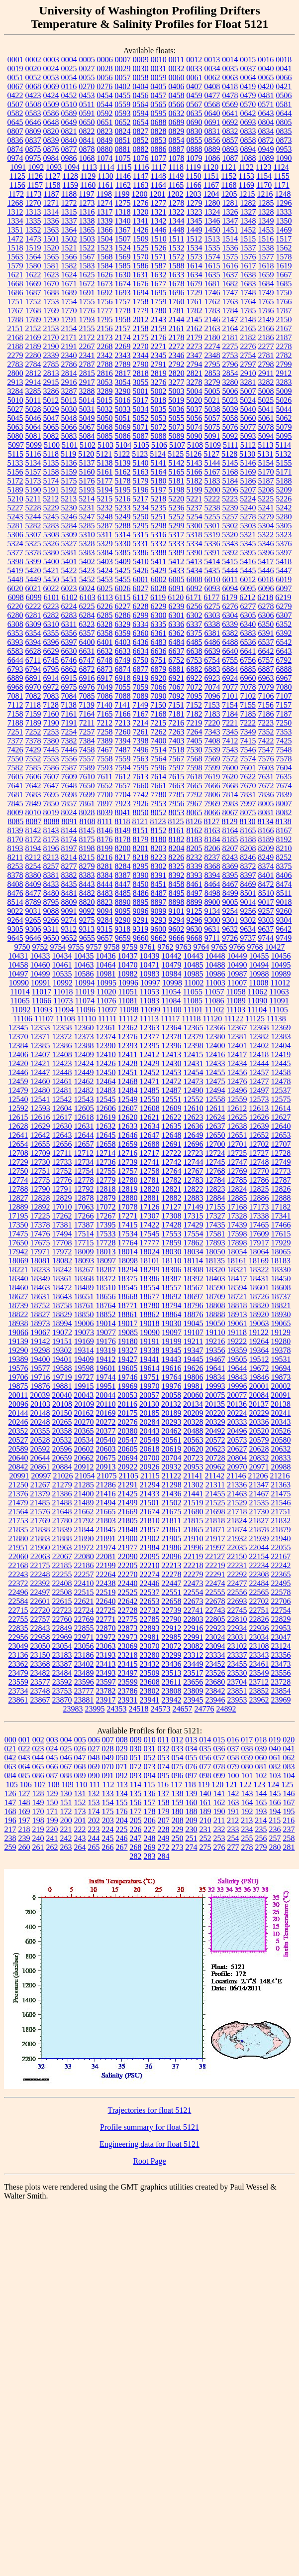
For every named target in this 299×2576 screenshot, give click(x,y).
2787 (87, 364)
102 (261, 1775)
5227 (15, 507)
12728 (281, 1153)
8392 (177, 875)
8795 (51, 902)
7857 (69, 803)
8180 (159, 839)
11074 (85, 1000)
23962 (259, 1700)
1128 (70, 176)
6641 (248, 651)
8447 (123, 884)
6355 (51, 633)
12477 (259, 1081)
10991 (41, 983)
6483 (159, 642)
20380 (128, 1431)
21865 (193, 1529)
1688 (51, 292)
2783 (15, 364)
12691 (172, 1144)
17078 (128, 1207)
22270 (128, 1574)
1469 (284, 230)
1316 (87, 212)
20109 (84, 1404)
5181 (177, 481)
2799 (284, 364)
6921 (177, 678)
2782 (284, 355)
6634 (141, 651)
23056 (84, 1646)
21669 (128, 1511)
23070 (150, 1646)
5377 (15, 552)
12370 (18, 1036)
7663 (177, 785)
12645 (106, 1135)
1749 (266, 292)
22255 (62, 1574)
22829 (281, 1619)
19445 (193, 1359)
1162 (123, 185)
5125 (176, 454)
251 (192, 1838)
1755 (87, 301)
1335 (33, 221)
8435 (69, 884)
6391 (266, 633)
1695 (159, 292)
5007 (248, 391)
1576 (248, 256)
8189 (266, 839)
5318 (194, 534)
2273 (194, 346)
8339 (194, 866)
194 (275, 1811)
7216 (176, 723)
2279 (15, 355)
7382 (69, 740)
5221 (194, 498)
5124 (158, 454)
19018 (150, 1323)
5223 (230, 498)
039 (261, 1748)
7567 (177, 758)
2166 (266, 328)
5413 (194, 561)
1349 (266, 221)
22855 (84, 1628)
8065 (194, 812)
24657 (183, 1709)
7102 (248, 696)
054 (178, 1757)
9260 (284, 911)
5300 (194, 525)
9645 (15, 938)
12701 (237, 1144)
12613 (259, 1108)
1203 (193, 194)
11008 (258, 983)
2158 (141, 328)
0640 (212, 113)
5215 (104, 498)
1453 (266, 230)
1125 (17, 176)
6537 (266, 642)
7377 (15, 740)
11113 (149, 1018)
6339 (230, 624)
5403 (105, 561)
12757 (128, 1171)
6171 (193, 597)
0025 (69, 68)
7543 (230, 749)
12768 (215, 1171)
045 (52, 1757)
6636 (159, 651)
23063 (106, 1646)
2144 (177, 319)
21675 (172, 1511)
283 (150, 1856)
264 (80, 1847)
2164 (230, 328)
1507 (123, 239)
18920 (259, 1314)
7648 (69, 785)
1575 (230, 256)
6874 (123, 669)
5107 (177, 445)
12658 (106, 1144)
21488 (62, 1502)
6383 (248, 633)
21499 (128, 1502)
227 (150, 1829)
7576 (266, 758)
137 (164, 1793)
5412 (176, 561)
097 (192, 1775)
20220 (215, 1413)
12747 (237, 1162)
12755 (106, 1171)
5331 (141, 543)
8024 (69, 812)
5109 (213, 445)
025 (66, 1748)
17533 (106, 1233)
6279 (284, 606)
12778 (84, 1180)
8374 (266, 866)
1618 (266, 265)
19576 (18, 1368)
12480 (40, 1090)
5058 (230, 418)
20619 (172, 1449)
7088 (123, 696)
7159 (33, 714)
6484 (177, 642)
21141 (192, 1476)
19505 (237, 1359)
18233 (40, 1269)
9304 (284, 920)
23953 (237, 1700)
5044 (284, 409)
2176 (159, 337)
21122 (171, 1476)
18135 (215, 1260)
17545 (150, 1233)
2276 (248, 346)
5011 (33, 400)
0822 (87, 131)
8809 (69, 902)
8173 (51, 839)
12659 (128, 1144)
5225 (266, 498)
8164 (230, 830)
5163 (141, 472)
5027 (15, 409)
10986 (215, 974)
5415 (230, 561)
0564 (140, 104)
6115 (122, 597)
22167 (281, 1556)
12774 (18, 1180)
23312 (193, 1655)
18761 (84, 1305)
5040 (248, 409)
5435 (212, 570)
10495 (281, 965)
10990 (19, 983)
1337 (69, 221)
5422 (69, 570)
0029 (123, 68)
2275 (230, 346)
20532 (62, 1440)
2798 (266, 364)
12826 (281, 1189)
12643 (62, 1135)
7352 (266, 732)
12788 (18, 1189)
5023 (230, 400)
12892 (40, 1207)
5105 (141, 445)
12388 (84, 1045)
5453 (105, 579)
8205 (194, 848)
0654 (141, 122)
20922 (128, 1467)
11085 (192, 1000)
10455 (259, 956)
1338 (87, 221)
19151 (62, 1341)
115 (149, 1784)
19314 (84, 1350)
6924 (230, 678)
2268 (105, 346)
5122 (122, 454)
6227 (123, 606)
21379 (40, 1493)
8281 (105, 866)
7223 (266, 723)
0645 (15, 122)
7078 (248, 687)
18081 (40, 1260)
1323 (194, 212)
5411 (158, 561)
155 (122, 1802)
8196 (51, 848)
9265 (33, 920)
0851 (123, 140)
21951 (18, 1547)
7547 (266, 749)
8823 (105, 902)
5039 (230, 409)
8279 (87, 866)
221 (66, 1829)
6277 (248, 606)
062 (289, 1757)
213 (247, 1820)
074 (164, 1766)
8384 (105, 875)
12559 (237, 1099)
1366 (105, 230)
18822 (18, 1314)
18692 (172, 1296)
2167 (284, 328)
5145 (230, 463)
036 (219, 1748)
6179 (229, 597)
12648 (172, 1135)
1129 (88, 176)
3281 (248, 382)
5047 (51, 418)
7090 (159, 696)
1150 (193, 176)
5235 (159, 507)
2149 (266, 319)
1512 (194, 239)
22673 (193, 1601)
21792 (84, 1520)
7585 (33, 767)
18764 (106, 1305)
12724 (215, 1153)
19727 (84, 1377)
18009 (84, 1251)
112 (108, 1784)
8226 (176, 857)
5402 (87, 561)
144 (261, 1793)
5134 (33, 463)
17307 (150, 1216)
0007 (123, 59)
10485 (193, 965)
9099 (159, 911)
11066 (41, 1000)
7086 (105, 696)
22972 (106, 1637)
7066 (159, 687)
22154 (259, 1556)
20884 (62, 1467)
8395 (230, 875)
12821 (172, 1189)
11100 (172, 1009)
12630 (62, 1126)
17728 (106, 1242)
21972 (84, 1547)
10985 (193, 974)
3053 (105, 382)
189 (205, 1811)
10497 (18, 974)
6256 (194, 606)
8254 (33, 866)
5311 (104, 534)
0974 (15, 158)
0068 (33, 86)
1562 (284, 248)
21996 (193, 1547)
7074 (212, 687)
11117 (170, 1018)
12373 (84, 1036)
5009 (284, 391)
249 (164, 1838)
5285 (87, 525)
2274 (212, 346)
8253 (15, 866)
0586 (51, 113)
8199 (105, 848)
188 (192, 1811)
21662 (84, 1511)
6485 (194, 642)
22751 (259, 1610)
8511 (284, 893)
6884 (230, 669)
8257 (51, 866)
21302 (193, 1484)
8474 (284, 884)
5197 (159, 490)
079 (233, 1766)
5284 (69, 525)
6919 (141, 678)
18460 (18, 1287)
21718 (237, 1511)
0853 (159, 140)
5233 (123, 507)
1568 (105, 256)
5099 (34, 445)
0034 (212, 68)
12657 (84, 1144)
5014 (87, 400)
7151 (176, 705)
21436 (172, 1493)
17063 (84, 1207)
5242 (284, 507)
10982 (128, 974)
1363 (51, 230)
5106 (159, 445)
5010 (15, 400)
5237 (194, 507)
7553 (51, 758)
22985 (172, 1637)
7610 (87, 776)
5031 (87, 409)
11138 (276, 1018)
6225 (87, 606)
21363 (281, 1484)
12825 (259, 1189)
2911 (266, 373)
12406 (18, 1054)
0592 (105, 113)
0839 (51, 140)
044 (38, 1757)
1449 (194, 230)
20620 (193, 1449)
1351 (15, 230)
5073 (177, 427)
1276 (141, 203)
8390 (141, 875)
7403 (177, 740)
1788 (15, 319)
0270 (87, 86)
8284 (123, 866)
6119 (158, 597)
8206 (212, 848)
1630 (123, 274)
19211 (193, 1341)
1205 (229, 194)
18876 (193, 1314)
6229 (159, 606)
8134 (266, 821)
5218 (158, 498)
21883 (40, 1538)
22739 (172, 1610)
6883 (212, 669)
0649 (69, 122)
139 (192, 1793)
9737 (248, 938)
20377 (106, 1431)
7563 (141, 758)
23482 (40, 1673)
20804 (237, 1458)
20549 (150, 1440)
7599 (212, 767)
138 (178, 1793)
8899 (194, 902)
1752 (33, 301)
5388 (159, 552)
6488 (230, 642)
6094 (230, 588)
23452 (215, 1664)
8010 (33, 812)
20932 (172, 1467)
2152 (33, 328)
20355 (40, 1431)
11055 (192, 991)
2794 (194, 364)
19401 (62, 1359)
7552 (33, 758)
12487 (172, 1090)
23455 (237, 1664)
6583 (15, 651)
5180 (159, 481)
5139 (123, 463)
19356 (215, 1350)
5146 (248, 463)
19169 (84, 1341)
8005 (266, 803)
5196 (141, 490)
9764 (201, 947)
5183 (212, 481)
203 (108, 1820)
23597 (106, 1682)
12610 (193, 1108)
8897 (159, 902)
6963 (266, 678)
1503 (87, 239)
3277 (177, 382)
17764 (128, 1242)
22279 (193, 1574)
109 (68, 1784)
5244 (33, 516)
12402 (259, 1045)
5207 (248, 490)
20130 (149, 1404)
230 (192, 1829)
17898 (237, 1242)
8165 (248, 830)
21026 (63, 1476)
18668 (128, 1296)
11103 (235, 1009)
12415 (193, 1054)
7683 (33, 794)
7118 (33, 705)
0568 (212, 104)
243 (80, 1838)
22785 (150, 1619)
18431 (259, 1278)
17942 (18, 1251)
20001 (259, 1386)
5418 (284, 561)
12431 (193, 1063)
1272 (69, 203)
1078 (177, 158)
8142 (33, 830)
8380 (33, 875)
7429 (33, 749)
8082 (284, 812)
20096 (18, 1404)
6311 (69, 624)
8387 (123, 875)
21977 (128, 1547)
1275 (123, 203)
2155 (87, 328)
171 (52, 1811)
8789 (33, 902)
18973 (40, 1323)
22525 (128, 1592)
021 (10, 1748)
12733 (62, 1162)
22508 (62, 1592)
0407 (194, 86)
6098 (16, 597)
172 (66, 1811)
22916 (193, 1628)
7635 (284, 776)
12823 (215, 1189)
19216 (215, 1341)
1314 (51, 212)
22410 (84, 1583)
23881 (84, 1700)
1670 (51, 283)
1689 (69, 292)
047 (80, 1757)
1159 (70, 185)
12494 (215, 1090)
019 (275, 1739)
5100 (52, 445)
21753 (18, 1520)
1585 (123, 265)
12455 (215, 1072)
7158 (15, 714)
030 (136, 1748)
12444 (259, 1063)
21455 (215, 1493)
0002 (33, 59)
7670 (248, 785)
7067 (177, 687)
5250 (141, 516)
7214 (140, 723)
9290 (123, 920)
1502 (69, 239)
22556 (237, 1592)
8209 (266, 848)
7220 (212, 723)
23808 (172, 1691)
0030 (141, 68)
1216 (265, 194)
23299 (172, 1655)
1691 (87, 292)
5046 (33, 418)
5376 (284, 543)
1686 (15, 292)
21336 (237, 1484)
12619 (106, 1117)
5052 (141, 418)
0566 (176, 104)
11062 (257, 991)
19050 (215, 1323)
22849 (62, 1628)
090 (94, 1775)
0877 (69, 149)
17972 (62, 1251)
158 (164, 1802)
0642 (248, 113)
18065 (281, 1251)
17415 (128, 1225)
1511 (176, 239)
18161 (237, 1260)
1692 (105, 292)
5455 (123, 579)
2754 (248, 355)
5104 (123, 445)
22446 (150, 1583)
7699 (87, 794)
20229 (259, 1413)
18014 (128, 1251)
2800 (15, 373)
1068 (87, 158)
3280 (230, 382)
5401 (69, 561)
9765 (219, 947)
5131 (265, 454)
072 (136, 1766)
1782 (194, 310)
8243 (230, 857)
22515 (84, 1592)
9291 (141, 920)
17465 (259, 1225)
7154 (230, 705)
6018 (266, 579)
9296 (194, 920)
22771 (106, 1619)
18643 (62, 1296)
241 (52, 1838)
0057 (123, 77)
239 (24, 1838)
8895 (141, 902)
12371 (40, 1036)
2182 (248, 337)
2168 (15, 337)
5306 (15, 534)
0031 (159, 68)
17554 (193, 1233)
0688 (159, 122)
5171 (284, 472)
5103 (105, 445)
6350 (266, 624)
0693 (248, 122)
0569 (230, 104)
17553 (172, 1233)
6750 (140, 660)
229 (178, 1829)
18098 (128, 1260)
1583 (87, 265)
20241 (281, 1413)
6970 (33, 687)
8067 (230, 812)
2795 (212, 364)
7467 (105, 749)
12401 (237, 1045)
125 (287, 1784)
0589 (69, 113)
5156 (15, 472)
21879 (281, 1529)
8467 (230, 884)
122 (245, 1784)
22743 (215, 1610)
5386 (141, 552)
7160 (51, 714)
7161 (69, 714)
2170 (51, 337)
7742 (141, 794)
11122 (233, 1018)
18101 (150, 1260)
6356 (69, 633)
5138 (105, 463)
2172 (87, 337)
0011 (176, 59)
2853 (212, 373)
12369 (281, 1027)
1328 (266, 212)
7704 (123, 794)
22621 (84, 1601)
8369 (230, 866)
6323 (87, 624)
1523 (105, 248)
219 (38, 1829)
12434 (237, 1063)
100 (233, 1775)
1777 (105, 310)
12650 (215, 1135)
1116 (141, 167)
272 (164, 1847)
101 (247, 1775)
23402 (84, 1664)
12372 (62, 1036)
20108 (62, 1404)
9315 (104, 929)
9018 (284, 902)
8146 (105, 830)
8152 (159, 830)
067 (66, 1766)
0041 (284, 68)
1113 (89, 167)
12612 (237, 1108)
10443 (193, 956)
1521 (69, 248)
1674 (123, 283)
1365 (87, 230)
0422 (15, 95)
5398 (15, 561)
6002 (159, 579)
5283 (51, 525)
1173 (33, 194)
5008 (266, 391)
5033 (123, 409)
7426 (15, 749)
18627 (18, 1296)
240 (38, 1838)
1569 (123, 256)
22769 (84, 1619)
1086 (212, 158)
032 (164, 1748)
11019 (85, 991)
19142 (40, 1341)
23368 (40, 1664)
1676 (141, 283)
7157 (284, 705)
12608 (150, 1108)
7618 (194, 776)
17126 (150, 1207)
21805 (128, 1520)
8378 (15, 875)
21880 (18, 1538)
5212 (51, 498)
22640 (106, 1601)
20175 (128, 1413)
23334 (215, 1655)
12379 (193, 1036)
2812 (33, 373)
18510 (106, 1287)
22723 (62, 1610)
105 (12, 1784)
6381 (212, 633)
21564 (18, 1511)
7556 (69, 758)
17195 (18, 1216)
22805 (215, 1619)
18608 (281, 1287)
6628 (33, 651)
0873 (284, 140)
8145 (87, 830)
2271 (159, 346)
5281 (15, 525)
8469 (248, 884)
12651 (237, 1135)
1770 (69, 310)
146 (289, 1793)
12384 (18, 1045)
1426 (141, 230)
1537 (248, 248)
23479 (18, 1673)
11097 (107, 1009)
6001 (141, 579)
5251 (159, 516)
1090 (284, 158)
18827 (40, 1314)
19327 (128, 1350)
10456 (281, 956)
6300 (159, 615)
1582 (69, 265)
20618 (150, 1449)
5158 (51, 472)
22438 (106, 1583)
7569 (212, 758)
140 (205, 1793)
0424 (51, 95)
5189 (15, 490)
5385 (123, 552)
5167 (212, 472)
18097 (106, 1260)
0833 (248, 131)
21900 (128, 1538)
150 (52, 1802)
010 (150, 1739)
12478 (281, 1081)
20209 (193, 1413)
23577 (40, 1682)
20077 (237, 1395)
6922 (194, 678)
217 (10, 1829)
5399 (33, 561)
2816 (105, 373)
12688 (150, 1144)
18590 (215, 1287)
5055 (177, 418)
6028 (159, 588)
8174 (69, 839)
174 (94, 1811)
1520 (51, 248)
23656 (193, 1682)
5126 (193, 454)
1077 (159, 158)
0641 (230, 113)
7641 (15, 785)
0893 (230, 149)
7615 (176, 776)
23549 (259, 1673)
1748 (248, 292)
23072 (172, 1646)
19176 (106, 1341)
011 (163, 1739)
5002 (159, 391)
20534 (84, 1440)
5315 (140, 534)
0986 (69, 158)
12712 (84, 1153)
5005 (212, 391)
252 (205, 1838)
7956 (177, 803)
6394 (33, 642)
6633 (123, 651)
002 (38, 1739)
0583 (33, 113)
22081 (106, 1556)
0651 (105, 122)
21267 (40, 1484)
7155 (248, 705)
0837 (33, 140)
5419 (15, 570)
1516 (266, 239)
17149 (193, 1207)
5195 (123, 490)
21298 (172, 1484)
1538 (266, 248)
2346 (177, 355)
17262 (62, 1216)
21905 (172, 1538)
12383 (281, 1036)
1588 (177, 265)
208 (178, 1820)
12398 (193, 1045)
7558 (105, 758)
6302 (194, 615)
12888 (281, 1198)
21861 (172, 1529)
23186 (84, 1655)
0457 (159, 95)
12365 (193, 1027)
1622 (33, 274)
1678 (177, 283)
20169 (106, 1413)
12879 (106, 1198)
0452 (69, 95)
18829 (62, 1314)
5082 (51, 436)
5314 (122, 534)
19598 (84, 1368)
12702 (259, 1144)
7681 (15, 794)
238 (10, 1838)
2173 (105, 337)
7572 (230, 758)
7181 (177, 714)
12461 (62, 1081)
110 (81, 1784)
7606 (33, 776)
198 (38, 1820)
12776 (62, 1180)
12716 (127, 1153)
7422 (266, 740)
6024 (87, 588)
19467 (215, 1359)
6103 (88, 597)
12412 (149, 1054)
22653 (150, 1601)
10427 (275, 947)
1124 (281, 167)
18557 (172, 1287)
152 (80, 1802)
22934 (237, 1628)
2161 (177, 328)
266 (108, 1847)
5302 (230, 525)
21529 (237, 1502)
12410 (106, 1054)
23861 (18, 1700)
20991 (19, 1476)
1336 (51, 221)
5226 (284, 498)
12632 (106, 1126)
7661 (159, 785)
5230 (69, 507)
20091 (281, 1395)
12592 (18, 1108)
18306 (172, 1269)
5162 (123, 472)
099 (219, 1775)
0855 (194, 140)
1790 (51, 319)
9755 (76, 947)
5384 (105, 552)
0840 (69, 140)
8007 (284, 803)
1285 (266, 203)
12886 (259, 1198)
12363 (150, 1027)
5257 (230, 516)
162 (219, 1802)
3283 (284, 382)
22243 (18, 1574)
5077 (248, 427)
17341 (281, 1216)
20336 (259, 1422)
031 (150, 1748)
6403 (123, 642)
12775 (40, 1180)
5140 (141, 463)
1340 (123, 221)
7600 (230, 767)
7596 (159, 767)
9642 (284, 929)
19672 (259, 1368)
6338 (212, 624)
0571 (266, 104)
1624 (69, 274)
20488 (193, 1431)
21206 (258, 1476)
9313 (87, 929)
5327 (69, 543)
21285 (84, 1484)
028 (108, 1748)
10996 (128, 983)
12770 (259, 1171)
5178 (123, 481)
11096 (85, 1009)
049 (108, 1757)
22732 (150, 1610)
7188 (15, 723)
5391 (212, 552)
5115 (15, 454)
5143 (194, 463)
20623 (215, 1449)
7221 (230, 723)
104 (289, 1775)
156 (136, 1802)
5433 (177, 570)
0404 (140, 86)
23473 (281, 1664)
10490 (237, 965)
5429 (159, 570)
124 (273, 1784)
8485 (123, 893)
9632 (230, 929)
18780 (150, 1305)
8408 (15, 884)
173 (80, 1811)
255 (247, 1838)
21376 (18, 1493)
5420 (33, 570)
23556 (281, 1673)
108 (54, 1784)
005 (80, 1739)
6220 (15, 606)
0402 (122, 86)
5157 (33, 472)
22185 (62, 1565)
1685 (284, 283)
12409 (84, 1054)
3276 (159, 382)
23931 (128, 1700)
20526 (281, 1431)
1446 (159, 230)
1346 (212, 221)
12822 (193, 1189)
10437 (128, 956)
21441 (193, 1493)
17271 (128, 1216)
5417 (266, 561)
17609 (259, 1233)
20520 (259, 1431)
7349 (248, 732)
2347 (194, 355)
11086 (214, 1000)
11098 (128, 1009)
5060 (248, 418)
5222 (212, 498)
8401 (266, 875)
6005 (177, 579)
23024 (215, 1637)
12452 (150, 1072)
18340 (18, 1278)
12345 (18, 1027)
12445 (281, 1063)
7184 (230, 714)
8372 (248, 866)
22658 (172, 1601)
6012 (248, 579)
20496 (237, 1431)
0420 (266, 86)
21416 (106, 1493)
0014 (230, 59)
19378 (281, 1350)
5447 (284, 570)
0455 (123, 95)
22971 (84, 1637)
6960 (248, 678)
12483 (106, 1090)
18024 (150, 1251)
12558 (215, 1099)
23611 (171, 1682)
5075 (212, 427)
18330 (281, 1269)
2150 (284, 319)
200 (66, 1820)
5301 (212, 525)
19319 (106, 1350)
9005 (230, 902)
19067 (40, 1332)
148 (24, 1802)
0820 (51, 131)
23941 (150, 1700)
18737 (281, 1296)
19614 (150, 1368)
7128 (51, 705)
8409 (33, 884)
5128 (229, 454)
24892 (226, 1709)
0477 (212, 95)
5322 (266, 534)
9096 (141, 911)
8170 (15, 839)
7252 (33, 732)
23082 (193, 1646)
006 (94, 1739)
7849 (33, 803)
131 (80, 1793)
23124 (281, 1646)
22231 (237, 1565)
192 (247, 1811)
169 (24, 1811)
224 (108, 1829)
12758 (150, 1171)
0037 (248, 68)
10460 (40, 965)
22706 (281, 1601)
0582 (15, 113)
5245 (51, 516)
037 (233, 1748)
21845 (106, 1529)
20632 (281, 1449)
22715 (18, 1610)
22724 (84, 1610)
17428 (172, 1225)
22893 (150, 1628)
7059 (141, 687)
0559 (122, 104)
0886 (159, 149)
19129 (281, 1332)
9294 (177, 920)
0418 (230, 86)
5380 (51, 552)
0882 (141, 149)
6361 (159, 633)
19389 (18, 1359)
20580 (281, 1440)
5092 (230, 436)
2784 (33, 364)
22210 (150, 1565)
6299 (141, 615)
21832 (281, 1520)
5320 (230, 534)
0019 (15, 68)
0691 (212, 122)
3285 (33, 391)
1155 (281, 176)
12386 (62, 1045)
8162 (194, 830)
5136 (69, 463)
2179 (194, 337)
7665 (194, 785)
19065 (281, 1323)
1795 (105, 319)
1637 (230, 274)
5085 (105, 436)
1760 (177, 301)
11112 (128, 1018)
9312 (69, 929)
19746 (128, 1377)
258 (289, 1838)
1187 (51, 194)
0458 (177, 95)
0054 (69, 77)
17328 (237, 1216)
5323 (284, 534)
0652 (123, 122)
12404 (281, 1045)
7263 (177, 732)
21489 (84, 1502)
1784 (230, 310)
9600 (158, 929)
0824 (123, 131)
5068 (105, 427)
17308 (172, 1216)
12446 (18, 1072)
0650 (87, 122)
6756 (248, 660)
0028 (105, 68)
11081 (127, 1000)
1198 (104, 194)
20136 (237, 1404)
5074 (194, 427)
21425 (128, 1493)
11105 (278, 1009)
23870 (62, 1700)
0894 (248, 149)
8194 (33, 848)
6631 (87, 651)
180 (178, 1811)
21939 (259, 1538)
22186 (84, 1565)
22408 (62, 1583)
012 (177, 1739)
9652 (69, 938)
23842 (215, 1691)
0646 (33, 122)
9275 (87, 920)
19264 (259, 1341)
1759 (159, 301)
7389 (105, 740)
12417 (237, 1054)
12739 (128, 1162)
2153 (51, 328)
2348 (212, 355)
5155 (284, 463)
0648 (51, 122)
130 (66, 1793)
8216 (104, 857)
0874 (15, 149)
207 (164, 1820)
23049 (18, 1646)
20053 (127, 1395)
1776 (87, 310)
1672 (87, 283)
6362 (177, 633)
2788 (105, 364)
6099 (34, 597)
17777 (150, 1242)
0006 (105, 59)
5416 (248, 561)
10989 (281, 974)
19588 (62, 1368)
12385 (40, 1045)
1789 (33, 319)
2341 (87, 355)
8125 (176, 821)
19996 (237, 1386)
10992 (63, 983)
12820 (150, 1189)
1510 (159, 239)
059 (247, 1757)
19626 (193, 1368)
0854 (177, 140)
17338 (259, 1216)
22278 (172, 1574)
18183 (281, 1260)
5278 (248, 516)
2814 (69, 373)
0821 (69, 131)
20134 (193, 1404)
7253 (51, 732)
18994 (62, 1323)
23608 (150, 1682)
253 (219, 1838)
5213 (69, 498)
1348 (248, 221)
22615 (62, 1601)
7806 (212, 794)
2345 (159, 355)
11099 (150, 1009)
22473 (193, 1583)
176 (122, 1811)
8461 (194, 884)
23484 (62, 1673)
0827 (141, 131)
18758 (62, 1305)
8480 (51, 893)
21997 (215, 1547)
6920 (159, 678)
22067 (62, 1556)
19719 (62, 1377)
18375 (128, 1278)
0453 (87, 95)
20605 (128, 1449)
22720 (40, 1610)
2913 (15, 382)
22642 (128, 1601)
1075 (123, 158)
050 (122, 1757)
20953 (193, 1467)
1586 (141, 265)
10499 (40, 974)
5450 (51, 579)
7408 (212, 740)
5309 (69, 534)
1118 (176, 167)
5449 (33, 579)
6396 (51, 642)
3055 (141, 382)
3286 (51, 391)
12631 (84, 1126)
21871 (215, 1529)
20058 (171, 1395)
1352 (33, 230)
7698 (69, 794)
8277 (69, 866)
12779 (106, 1180)
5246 (69, 516)
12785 (237, 1180)
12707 (281, 1144)
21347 (259, 1484)
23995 (95, 1709)
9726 (230, 938)
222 (80, 1829)
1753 (51, 301)
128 (38, 1793)
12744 (193, 1162)
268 (136, 1847)
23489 (84, 1673)
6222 (33, 606)
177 (136, 1811)
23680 (215, 1682)
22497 (40, 1592)
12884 (215, 1198)
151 (66, 1802)
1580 (33, 265)
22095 (150, 1556)
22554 (193, 1592)
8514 (15, 902)
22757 (40, 1619)
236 (275, 1829)
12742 (172, 1162)
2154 (69, 328)
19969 (128, 1386)
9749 (284, 938)
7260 (123, 732)
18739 (18, 1305)
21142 (214, 1476)
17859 (172, 1242)
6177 (211, 597)
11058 (235, 991)
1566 (69, 256)
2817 (123, 373)
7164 (87, 714)
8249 (266, 857)
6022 (51, 588)
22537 (150, 1592)
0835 (284, 131)
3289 (105, 391)
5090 (194, 436)
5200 (212, 490)
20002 (281, 1386)
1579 (15, 265)
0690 (194, 122)
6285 (105, 615)
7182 (194, 714)
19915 (84, 1386)
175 (108, 1811)
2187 (284, 337)
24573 (161, 1709)
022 (24, 1748)
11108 (65, 1018)
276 (219, 1847)
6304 (230, 615)
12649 (193, 1135)
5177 (105, 481)
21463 (237, 1493)
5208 (266, 490)
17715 (84, 1242)
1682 (230, 283)
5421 (51, 570)
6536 (248, 642)
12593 (40, 1108)
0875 (33, 149)
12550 (150, 1099)
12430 (172, 1063)
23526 (215, 1673)
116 (163, 1784)
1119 (193, 167)
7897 (105, 803)
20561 (172, 1440)
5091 (212, 436)
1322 (177, 212)
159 (178, 1802)
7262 (159, 732)
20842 (18, 1467)
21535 (259, 1502)
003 (52, 1739)
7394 (123, 740)
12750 (18, 1171)
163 (233, 1802)
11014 (19, 991)
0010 (159, 59)
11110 (86, 1018)
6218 (265, 597)
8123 (158, 821)
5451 (69, 579)
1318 (123, 212)
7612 (122, 776)
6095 (248, 588)
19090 (150, 1332)
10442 (172, 956)
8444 (105, 884)
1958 (123, 319)
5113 (265, 445)
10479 (172, 965)
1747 (230, 292)
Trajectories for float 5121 (150, 2110)
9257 (266, 911)
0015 (248, 59)
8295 (141, 866)
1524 (123, 248)
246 (122, 1838)
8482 (87, 893)
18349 (40, 1278)
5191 (51, 490)
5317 (176, 534)
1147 (140, 176)
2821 (194, 373)
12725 (237, 1153)
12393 (128, 1045)
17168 (237, 1207)
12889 (18, 1207)
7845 (15, 803)
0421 (284, 86)
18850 (84, 1314)
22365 (281, 1574)
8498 (212, 893)
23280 (150, 1655)
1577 (266, 256)
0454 (105, 95)
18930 (281, 1314)
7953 (159, 803)
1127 (52, 176)
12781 (150, 1180)
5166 (194, 472)
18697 (193, 1296)
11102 (214, 1009)
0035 (230, 68)
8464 (212, 884)
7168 (159, 714)
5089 (177, 436)
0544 (104, 104)
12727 (259, 1153)
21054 (85, 1476)
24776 (204, 1709)
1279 (194, 203)
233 (233, 1829)
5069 (123, 427)
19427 (128, 1359)
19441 (150, 1359)
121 (231, 1784)
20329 (215, 1422)
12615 (18, 1117)
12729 (18, 1162)
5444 (230, 570)
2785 (51, 364)
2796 (230, 364)
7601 (248, 767)
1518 (15, 248)
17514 (84, 1233)
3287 (69, 391)
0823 (105, 131)
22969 (62, 1637)
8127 (212, 821)
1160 (88, 185)
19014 (106, 1323)
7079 (266, 687)
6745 (51, 660)
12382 (259, 1036)
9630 (194, 929)
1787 (284, 310)
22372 (18, 1583)
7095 (194, 696)
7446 (69, 749)
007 (108, 1739)
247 (136, 1838)
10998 (172, 983)
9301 (230, 920)
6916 (87, 678)
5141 (159, 463)
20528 (40, 1440)
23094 (215, 1646)
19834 (215, 1377)
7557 (87, 758)
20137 (259, 1404)
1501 (51, 239)
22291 (215, 1574)
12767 (193, 1171)
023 (38, 1748)
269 (150, 1847)
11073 (63, 1000)
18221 (18, 1269)
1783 (212, 310)
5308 (51, 534)
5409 (123, 561)
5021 (212, 400)
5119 (68, 454)
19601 (106, 1368)
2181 (230, 337)
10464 (106, 965)
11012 (280, 983)
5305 (284, 525)
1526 (159, 248)
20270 (84, 1422)
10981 (106, 974)
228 (164, 1829)
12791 (62, 1189)
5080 (15, 436)
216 (289, 1820)
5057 (212, 418)
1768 (33, 310)
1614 (194, 265)
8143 (51, 830)
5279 (266, 516)
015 (219, 1739)
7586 (51, 767)
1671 (69, 283)
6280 (15, 615)
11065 (19, 1000)
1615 (212, 265)
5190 (33, 490)
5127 (211, 454)
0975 (33, 158)
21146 (236, 1476)
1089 (266, 158)
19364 (259, 1350)
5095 (284, 436)
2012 (141, 319)
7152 (194, 705)
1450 (212, 230)
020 (289, 1739)
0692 (230, 122)
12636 (193, 1126)
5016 (122, 400)
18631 (40, 1296)
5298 (159, 525)
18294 (128, 1269)
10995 (106, 983)
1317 (105, 212)
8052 (159, 812)
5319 (212, 534)
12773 (281, 1171)
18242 (62, 1269)
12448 (62, 1072)
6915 (69, 678)
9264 (15, 920)
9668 (194, 938)
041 (289, 1748)
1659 (266, 274)
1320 (141, 212)
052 (150, 1757)
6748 (104, 660)
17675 (40, 1242)
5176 (87, 481)
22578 (281, 1592)
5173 (33, 481)
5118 (51, 454)
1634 (194, 274)
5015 (104, 400)
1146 (123, 176)
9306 (33, 929)
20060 (193, 1395)
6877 (141, 669)
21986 (172, 1547)
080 (247, 1766)
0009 (141, 59)
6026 (123, 588)
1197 (86, 194)
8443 (87, 884)
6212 (247, 597)
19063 (259, 1323)
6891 (33, 678)
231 (205, 1829)
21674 (150, 1511)
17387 (84, 1225)
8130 (248, 821)
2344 (141, 355)
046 (66, 1757)
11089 (235, 1000)
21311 (215, 1484)
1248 (283, 194)
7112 (15, 705)
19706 (18, 1377)
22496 (18, 1592)
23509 (150, 1673)
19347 (193, 1350)
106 (26, 1784)
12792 (84, 1189)
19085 (128, 1332)
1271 (51, 203)
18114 (193, 1260)
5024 (248, 400)
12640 (281, 1126)
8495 (177, 893)
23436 (172, 1664)
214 (261, 1820)
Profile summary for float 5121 (149, 2127)
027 (94, 1748)
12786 (259, 1180)
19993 (215, 1386)
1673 (105, 283)
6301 (177, 615)
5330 (123, 543)
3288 (87, 391)
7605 (15, 776)
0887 (177, 149)
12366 (215, 1027)
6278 (266, 606)
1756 (105, 301)
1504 (105, 239)
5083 (69, 436)
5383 (87, 552)
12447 (40, 1072)
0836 (15, 140)
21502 (172, 1502)
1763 (230, 301)
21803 (106, 1520)
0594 (141, 113)
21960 (40, 1547)
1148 (158, 176)
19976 (172, 1386)
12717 (149, 1153)
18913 (237, 1314)
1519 (33, 248)
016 (233, 1739)
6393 (15, 642)
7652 (105, 785)
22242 (281, 1565)
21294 (150, 1484)
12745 (215, 1162)
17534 (128, 1233)
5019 (176, 400)
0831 (212, 131)
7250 (284, 723)
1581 (51, 265)
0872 (266, 140)
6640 (230, 651)
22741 (193, 1610)
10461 (62, 965)
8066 (212, 812)
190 (219, 1811)
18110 (171, 1260)
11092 (20, 1009)
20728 (215, 1458)
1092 (36, 167)
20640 (18, 1458)
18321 (237, 1269)
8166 (266, 830)
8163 (212, 830)
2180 (212, 337)
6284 (87, 615)
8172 (33, 839)
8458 (177, 884)
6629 (51, 651)
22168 (18, 1565)
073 (150, 1766)
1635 (212, 274)
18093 (84, 1260)
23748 (40, 1691)
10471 (150, 965)
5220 (176, 498)
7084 (69, 696)
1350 (284, 221)
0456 (141, 95)
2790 (141, 364)
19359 (237, 1350)
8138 (284, 821)
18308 (193, 1269)
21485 (40, 1502)
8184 (212, 839)
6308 (15, 624)
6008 (194, 579)
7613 (140, 776)
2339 (51, 355)
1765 (266, 301)
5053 (159, 418)
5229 (51, 507)
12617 (62, 1117)
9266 (51, 920)
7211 (87, 723)
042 (10, 1757)
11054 (171, 991)
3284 (15, 391)
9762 (166, 947)
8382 (69, 875)
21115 (150, 1476)
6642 (266, 651)
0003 (51, 59)
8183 (194, 839)
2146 (212, 319)
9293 (159, 920)
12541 (40, 1099)
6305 (248, 615)
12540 (18, 1099)
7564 (159, 758)
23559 (18, 1682)
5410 (141, 561)
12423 (62, 1063)
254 (233, 1838)
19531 (281, 1359)
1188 (69, 194)
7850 (51, 803)
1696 (177, 292)
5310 (87, 534)
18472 (62, 1287)
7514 (159, 749)
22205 (128, 1565)
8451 (159, 884)
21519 (193, 1502)
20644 (40, 1458)
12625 (237, 1117)
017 (247, 1739)
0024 (51, 68)
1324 (212, 212)
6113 (105, 597)
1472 (15, 239)
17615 (281, 1233)
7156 (266, 705)
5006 (230, 391)
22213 (172, 1565)
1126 (35, 176)
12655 (40, 1144)
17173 (259, 1207)
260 (24, 1847)
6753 (194, 660)
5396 (266, 552)
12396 (172, 1045)
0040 (266, 68)
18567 (193, 1287)
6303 (212, 615)
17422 (150, 1225)
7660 (141, 785)
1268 (15, 203)
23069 (128, 1646)
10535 (62, 974)
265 (94, 1847)
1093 (54, 167)
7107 (284, 696)
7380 (51, 740)
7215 (158, 723)
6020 (15, 588)
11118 (191, 1018)
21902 (150, 1538)
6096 (266, 588)
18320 (215, 1269)
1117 (158, 167)
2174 (123, 337)
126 (10, 1793)
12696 (193, 1144)
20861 (40, 1467)
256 (261, 1838)
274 (192, 1847)
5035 (159, 409)
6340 (248, 624)
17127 (172, 1207)
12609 (172, 1108)
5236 (177, 507)
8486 (141, 893)
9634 (248, 929)
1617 (248, 265)
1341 (141, 221)
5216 (122, 498)
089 (80, 1775)
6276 (230, 606)
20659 (62, 1458)
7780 (159, 794)
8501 (248, 893)
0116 (69, 86)
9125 (194, 911)
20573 (237, 1440)
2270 (141, 346)
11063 (279, 991)
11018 (63, 991)
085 (24, 1775)
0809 (33, 131)
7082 (33, 696)
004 (66, 1739)
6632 (105, 651)
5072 (159, 427)
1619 (284, 265)
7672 (266, 785)
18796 (193, 1305)
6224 (69, 606)
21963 (62, 1547)
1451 (230, 230)
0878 (87, 149)
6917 (105, 678)
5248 (105, 516)
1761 (194, 301)
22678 (215, 1601)
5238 (212, 507)
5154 (266, 463)
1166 (193, 185)
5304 (266, 525)
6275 (212, 606)
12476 (237, 1081)
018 (261, 1739)
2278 (284, 346)
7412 (230, 740)
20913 (106, 1467)
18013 (106, 1251)
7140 (104, 705)
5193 (87, 490)
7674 (284, 785)
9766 (237, 947)
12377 (150, 1036)
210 (205, 1820)
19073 (84, 1332)
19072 (62, 1332)
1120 (210, 167)
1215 (247, 194)
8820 (87, 902)
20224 (237, 1413)
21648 (62, 1511)
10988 (259, 974)
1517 (284, 239)
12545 (106, 1099)
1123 (263, 167)
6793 (15, 669)
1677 (159, 283)
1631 (141, 274)
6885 (248, 669)
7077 (230, 687)
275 (205, 1847)
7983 (230, 803)
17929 (281, 1242)
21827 (259, 1520)
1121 (228, 167)
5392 (230, 552)
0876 (51, 149)
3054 (123, 382)
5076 (230, 427)
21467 (259, 1493)
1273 (87, 203)
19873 (281, 1377)
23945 (193, 1700)
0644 (284, 113)
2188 (15, 346)
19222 (237, 1341)
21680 (193, 1511)
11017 (41, 991)
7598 (194, 767)
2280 (33, 355)
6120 (176, 597)
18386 (150, 1278)
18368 (84, 1278)
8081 (266, 812)
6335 (158, 624)
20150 (62, 1413)
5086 (123, 436)
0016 (266, 59)
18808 (215, 1305)
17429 (193, 1225)
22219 (215, 1565)
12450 (106, 1072)
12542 (62, 1099)
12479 (18, 1090)
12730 (40, 1162)
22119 (193, 1556)
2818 (141, 373)
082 (275, 1766)
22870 (106, 1628)
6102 (70, 597)
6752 (176, 660)
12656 (62, 1144)
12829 (62, 1198)
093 (136, 1775)
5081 (33, 436)
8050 (141, 812)
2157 (123, 328)
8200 (123, 848)
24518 (139, 1709)
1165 (176, 185)
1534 (194, 248)
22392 (40, 1583)
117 (176, 1784)
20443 (150, 1431)
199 (52, 1820)
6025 (105, 588)
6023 (69, 588)
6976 (87, 687)
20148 (40, 1413)
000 (10, 1739)
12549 (128, 1099)
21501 (150, 1502)
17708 (62, 1242)
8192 (284, 839)
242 (66, 1838)
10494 (259, 965)
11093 (42, 1009)
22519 (106, 1592)
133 (108, 1793)
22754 (281, 1610)
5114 (283, 445)
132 (94, 1793)
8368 (212, 866)
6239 (177, 606)
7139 (87, 705)
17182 (281, 1207)
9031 (33, 911)
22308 (259, 1574)
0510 (69, 104)
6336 (176, 624)
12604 (62, 1108)
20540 (106, 1440)
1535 (212, 248)
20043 (84, 1395)
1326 (230, 212)
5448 (15, 579)
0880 (105, 149)
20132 (171, 1404)
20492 (215, 1431)
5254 (194, 516)
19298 (40, 1350)
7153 (212, 705)
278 (247, 1847)
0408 (212, 86)
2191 (69, 346)
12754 (84, 1171)
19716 (40, 1377)
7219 (194, 723)
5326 (51, 543)
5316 (158, 534)
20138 (281, 1404)
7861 (87, 803)
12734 (84, 1162)
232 (219, 1829)
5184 (230, 481)
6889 (15, 678)
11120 (212, 1018)
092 (122, 1775)
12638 (237, 1126)
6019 (284, 579)
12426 (106, 1063)
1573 (194, 256)
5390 (194, 552)
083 (289, 1766)
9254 (230, 911)
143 (247, 1793)
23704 (237, 1682)
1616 (230, 265)
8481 (69, 893)
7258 (105, 732)
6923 (212, 678)
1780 (159, 310)
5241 (266, 507)
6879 (159, 669)
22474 (215, 1583)
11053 (149, 991)
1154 (264, 176)
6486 (212, 642)
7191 (69, 723)
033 (178, 1748)
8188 (248, 839)
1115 (124, 167)
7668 (230, 785)
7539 (212, 749)
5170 (266, 472)
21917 (215, 1538)
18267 (84, 1269)
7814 (230, 794)
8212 (33, 857)
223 (94, 1829)
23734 (18, 1691)
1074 (105, 158)
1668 (15, 283)
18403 (215, 1278)
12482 (84, 1090)
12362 (128, 1027)
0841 (87, 140)
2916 (69, 382)
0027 (87, 68)
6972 (51, 687)
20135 (215, 1404)
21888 (62, 1538)
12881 (150, 1198)
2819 (159, 373)
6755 (230, 660)
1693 (123, 292)
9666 (177, 938)
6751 (158, 660)
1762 (212, 301)
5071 (141, 427)
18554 (150, 1287)
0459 (194, 95)
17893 (215, 1242)
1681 (212, 283)
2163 (212, 328)
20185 (150, 1413)
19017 (128, 1323)
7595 (141, 767)
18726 (259, 1296)
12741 (150, 1162)
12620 (128, 1117)
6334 (140, 624)
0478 (230, 95)
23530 (237, 1673)
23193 (106, 1655)
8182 (177, 839)
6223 (51, 606)
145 (275, 1793)
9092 (87, 911)
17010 (62, 1207)
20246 (18, 1422)
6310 (51, 624)
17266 (84, 1216)
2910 (248, 373)
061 (275, 1757)
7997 (248, 803)
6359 (123, 633)
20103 (40, 1404)
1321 (159, 212)
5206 (230, 490)
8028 (87, 812)
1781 (177, 310)
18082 (62, 1260)
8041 (123, 812)
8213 (51, 857)
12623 (193, 1117)
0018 (284, 59)
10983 (150, 974)
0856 (212, 140)
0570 (248, 104)
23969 (281, 1700)
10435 (84, 956)
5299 (177, 525)
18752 (40, 1305)
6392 (284, 633)
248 (150, 1838)
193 (261, 1811)
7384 (87, 740)
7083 (51, 696)
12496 (237, 1090)
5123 (140, 454)
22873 (128, 1628)
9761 (148, 947)
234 (247, 1829)
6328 (104, 624)
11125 (255, 1018)
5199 (194, 490)
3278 (194, 382)
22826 (259, 1619)
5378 (33, 552)
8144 (69, 830)
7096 (212, 696)
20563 (193, 1440)
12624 (215, 1117)
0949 (266, 149)
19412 (106, 1359)
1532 (177, 248)
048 (94, 1757)
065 (38, 1766)
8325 (177, 866)
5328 (87, 543)
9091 (69, 911)
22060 (18, 1556)
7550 (15, 758)
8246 (248, 857)
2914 (33, 382)
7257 (87, 732)
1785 (248, 310)
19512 (259, 1359)
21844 (84, 1529)
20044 (105, 1395)
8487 (159, 893)
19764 (172, 1377)
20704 (172, 1458)
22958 (40, 1637)
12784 (215, 1180)
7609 (69, 776)
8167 (284, 830)
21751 (281, 1511)
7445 (51, 749)
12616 (40, 1117)
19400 (40, 1359)
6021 (33, 588)
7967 (194, 803)
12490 (193, 1090)
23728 (281, 1682)
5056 (194, 418)
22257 (84, 1574)
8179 (141, 839)
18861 (128, 1314)
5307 (33, 534)
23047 (281, 1637)
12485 (150, 1090)
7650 (87, 785)
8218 (140, 857)
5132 (283, 454)
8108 (87, 821)
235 (261, 1829)
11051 (127, 991)
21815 (193, 1520)
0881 (123, 149)
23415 (128, 1664)
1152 (228, 176)
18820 (259, 1305)
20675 (106, 1458)
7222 (248, 723)
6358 (105, 633)
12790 (40, 1189)
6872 (87, 669)
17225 (40, 1216)
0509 (51, 104)
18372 (106, 1278)
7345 (230, 732)
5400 (51, 561)
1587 (159, 265)
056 (205, 1757)
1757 (123, 301)
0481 (266, 95)
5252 (177, 516)
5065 (51, 427)
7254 (69, 732)
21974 (106, 1547)
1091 (18, 167)
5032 (105, 409)
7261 (141, 732)
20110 (105, 1404)
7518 (177, 749)
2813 (51, 373)
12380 (215, 1036)
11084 (171, 1000)
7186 (266, 714)
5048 (69, 418)
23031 (237, 1637)
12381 (237, 1036)
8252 (284, 857)
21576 (40, 1511)
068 (80, 1766)
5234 (141, 507)
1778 (123, 310)
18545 (128, 1287)
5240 (248, 507)
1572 (177, 256)
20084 (259, 1395)
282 (136, 1856)
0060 (177, 77)
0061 (194, 77)
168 (10, 1811)
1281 (230, 203)
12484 (128, 1090)
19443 (172, 1359)
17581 (215, 1233)
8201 (141, 848)
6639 (212, 651)
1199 (121, 194)
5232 (105, 507)
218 (24, 1829)
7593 (105, 767)
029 (122, 1748)
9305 (15, 929)
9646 (33, 938)
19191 (150, 1341)
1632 (159, 274)
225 (122, 1829)
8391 (159, 875)
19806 (193, 1377)
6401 (105, 642)
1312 (15, 212)
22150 (237, 1556)
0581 (284, 104)
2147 (230, 319)
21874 (237, 1529)
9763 (184, 947)
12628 (18, 1126)
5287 (105, 525)
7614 (158, 776)
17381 (62, 1225)
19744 (106, 1377)
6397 (69, 642)
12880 (128, 1198)
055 (192, 1757)
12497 (259, 1090)
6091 (177, 588)
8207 (230, 848)
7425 (284, 740)
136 (150, 1793)
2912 (284, 373)
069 (94, 1766)
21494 (106, 1502)
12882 (172, 1198)
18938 (18, 1323)
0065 (266, 77)
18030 (172, 1251)
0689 (177, 122)
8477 (33, 893)
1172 (16, 194)
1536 (230, 248)
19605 (128, 1368)
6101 (52, 597)
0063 (230, 77)
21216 (280, 1476)
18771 (128, 1305)
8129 (230, 821)
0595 (159, 113)
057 (219, 1757)
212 (233, 1820)
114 (135, 1784)
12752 (62, 1171)
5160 (87, 472)
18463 (40, 1287)
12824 (237, 1189)
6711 (33, 660)
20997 (41, 1476)
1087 (230, 158)
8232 (194, 857)
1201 (157, 194)
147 (10, 1802)
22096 (172, 1556)
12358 (62, 1027)
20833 (281, 1458)
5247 (87, 516)
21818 (215, 1520)
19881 (62, 1386)
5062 (284, 418)
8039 (105, 812)
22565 (259, 1592)
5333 (177, 543)
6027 (141, 588)
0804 (266, 122)
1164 (158, 185)
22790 (172, 1619)
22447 (172, 1583)
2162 (194, 328)
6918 (123, 678)
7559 (123, 758)
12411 (127, 1054)
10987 (237, 974)
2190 (51, 346)
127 (24, 1793)
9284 (105, 920)
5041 (266, 409)
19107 (193, 1332)
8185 (230, 839)
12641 (18, 1135)
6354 (33, 633)
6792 (284, 660)
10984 (172, 974)
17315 (193, 1216)
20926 (150, 1467)
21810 (150, 1520)
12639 (259, 1126)
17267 (106, 1216)
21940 (281, 1538)
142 (233, 1793)
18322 (259, 1269)
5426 (141, 570)
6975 (69, 687)
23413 (106, 1664)
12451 (128, 1072)
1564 (33, 256)
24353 (117, 1709)
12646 (128, 1135)
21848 (128, 1529)
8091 (69, 821)
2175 (141, 337)
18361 (62, 1278)
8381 (51, 875)
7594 (123, 767)
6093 (212, 588)
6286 (123, 615)
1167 (211, 185)
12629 (40, 1126)
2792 (177, 364)
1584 (105, 265)
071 (122, 1766)
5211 (33, 498)
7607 (51, 776)
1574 (212, 256)
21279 (62, 1484)
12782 (172, 1180)
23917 (106, 1700)
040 (275, 1748)
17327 (215, 1216)
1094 (72, 167)
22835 (18, 1628)
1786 (266, 310)
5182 (194, 481)
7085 (87, 696)
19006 (84, 1323)
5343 (230, 543)
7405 (194, 740)
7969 (212, 803)
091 (108, 1775)
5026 (284, 400)
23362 (18, 1664)
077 (205, 1766)
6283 (69, 615)
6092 (194, 588)
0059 (159, 77)
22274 (150, 1574)
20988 (281, 1467)
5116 (33, 454)
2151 (15, 328)
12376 (128, 1036)
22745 (237, 1610)
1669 (33, 283)
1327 (248, 212)
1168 (228, 185)
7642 (33, 785)
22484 (259, 1583)
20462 (172, 1431)
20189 (172, 1413)
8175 (87, 839)
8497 (194, 893)
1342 (159, 221)
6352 (284, 624)
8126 (194, 821)
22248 (40, 1574)
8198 (87, 848)
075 (178, 1766)
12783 (193, 1180)
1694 (141, 292)
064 (24, 1766)
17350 (18, 1225)
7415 (248, 740)
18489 (84, 1287)
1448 (177, 230)
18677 (150, 1296)
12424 (84, 1063)
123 (259, 1784)
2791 (159, 364)
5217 (140, 498)
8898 (177, 902)
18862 (150, 1314)
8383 (87, 875)
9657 (105, 938)
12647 (150, 1135)
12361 (106, 1027)
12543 (84, 1099)
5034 (141, 409)
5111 (230, 445)
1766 (284, 301)
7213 (122, 723)
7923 (123, 803)
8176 (105, 839)
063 (10, 1766)
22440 (128, 1583)
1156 (17, 185)
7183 (212, 714)
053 (164, 1757)
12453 (172, 1072)
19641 (215, 1368)
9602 (176, 929)
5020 (194, 400)
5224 (248, 498)
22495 (281, 1583)
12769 (237, 1171)
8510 (266, 893)
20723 (193, 1458)
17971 (40, 1251)
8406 (284, 875)
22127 (215, 1556)
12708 (18, 1153)
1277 (159, 203)
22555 (215, 1592)
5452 (87, 579)
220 (52, 1829)
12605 (84, 1108)
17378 (40, 1225)
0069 (51, 86)
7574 (248, 758)
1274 (105, 203)
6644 (15, 660)
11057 (214, 991)
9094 (105, 911)
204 (122, 1820)
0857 (230, 140)
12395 (150, 1045)
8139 (15, 830)
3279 (212, 382)
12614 (281, 1108)
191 (233, 1811)
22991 (193, 1637)
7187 (284, 714)
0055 (87, 77)
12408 (62, 1054)
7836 (266, 794)
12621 (150, 1117)
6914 (51, 678)
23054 (62, 1646)
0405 (158, 86)
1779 (141, 310)
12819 (128, 1189)
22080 (84, 1556)
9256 (248, 911)
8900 (212, 902)
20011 (18, 1395)
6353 (15, 633)
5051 (123, 418)
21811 (171, 1520)
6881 (177, 669)
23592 (62, 1682)
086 (38, 1775)
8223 (158, 857)
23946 (215, 1700)
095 (164, 1775)
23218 (128, 1655)
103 (275, 1775)
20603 (106, 1449)
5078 (266, 427)
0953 (284, 149)
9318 (122, 929)
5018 (158, 400)
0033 (194, 68)
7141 (122, 705)
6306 (266, 615)
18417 (237, 1278)
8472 (266, 884)
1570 (141, 256)
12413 (171, 1054)
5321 (248, 534)
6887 (266, 669)
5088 (159, 436)
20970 (237, 1467)
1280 (212, 203)
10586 (84, 974)
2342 (105, 355)
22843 (40, 1628)
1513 (212, 239)
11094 (64, 1009)
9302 (248, 920)
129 (52, 1793)
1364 (69, 230)
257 (275, 1838)
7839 (284, 794)
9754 (58, 947)
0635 (194, 113)
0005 (87, 59)
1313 (33, 212)
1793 (87, 319)
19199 (172, 1341)
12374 (106, 1036)
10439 (150, 956)
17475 (18, 1233)
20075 (215, 1395)
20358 (62, 1431)
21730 (259, 1511)
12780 (128, 1180)
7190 (51, 723)
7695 (51, 794)
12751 (40, 1171)
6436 (141, 642)
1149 (176, 176)
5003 (177, 391)
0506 (284, 95)
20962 (215, 1467)
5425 (123, 570)
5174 (51, 481)
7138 (69, 705)
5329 (105, 543)
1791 (69, 319)
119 (203, 1784)
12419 (281, 1054)
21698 (215, 1511)
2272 (177, 346)
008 (122, 1739)
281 (289, 1847)
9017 (266, 902)
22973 (128, 1637)
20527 (18, 1440)
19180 (128, 1341)
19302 (62, 1350)
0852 (141, 140)
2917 (87, 382)
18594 (237, 1287)
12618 (84, 1117)
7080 (284, 687)
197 (24, 1820)
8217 (122, 857)
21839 (62, 1529)
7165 (105, 714)
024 (52, 1748)
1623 (51, 274)
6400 (87, 642)
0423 (33, 95)
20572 (215, 1440)
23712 (259, 1682)
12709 (40, 1153)
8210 (284, 848)
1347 (230, 221)
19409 (84, 1359)
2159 (159, 328)
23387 (62, 1664)
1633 (177, 274)
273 (178, 1847)
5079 (284, 427)
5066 (69, 427)
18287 (106, 1269)
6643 (284, 651)
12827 (18, 1198)
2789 (123, 364)
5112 (248, 445)
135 (136, 1793)
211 (219, 1820)
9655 (87, 938)
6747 (87, 660)
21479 (18, 1502)
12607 (128, 1108)
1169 (246, 185)
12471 (150, 1081)
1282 (248, 203)
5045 (15, 418)
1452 (248, 230)
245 (108, 1838)
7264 (194, 732)
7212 (104, 723)
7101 (230, 696)
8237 (212, 857)
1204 (211, 194)
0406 (176, 86)
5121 (104, 454)
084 (10, 1775)
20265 (62, 1422)
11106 (22, 1018)
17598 (237, 1233)
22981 (150, 1637)
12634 (150, 1126)
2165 (248, 328)
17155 (215, 1207)
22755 (18, 1619)
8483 (105, 893)
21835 (18, 1529)
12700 (215, 1144)
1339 (105, 221)
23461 (259, 1664)
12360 (84, 1027)
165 (261, 1802)
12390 (106, 1045)
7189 (33, 723)
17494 (62, 1233)
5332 (159, 543)
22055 (281, 1547)
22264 (106, 1574)
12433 (215, 1063)
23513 (172, 1673)
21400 (84, 1493)
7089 (141, 696)
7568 (194, 758)
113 (121, 1784)
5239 (230, 507)
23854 (281, 1691)
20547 (128, 1440)
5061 (266, 418)
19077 (106, 1332)
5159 (69, 472)
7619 (212, 776)
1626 (105, 274)
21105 (128, 1476)
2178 (177, 337)
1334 (15, 221)
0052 (33, 77)
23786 (128, 1691)
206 (150, 1820)
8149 (123, 830)
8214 (69, 857)
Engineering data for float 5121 (149, 2144)
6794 (33, 669)
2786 (69, 364)
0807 (15, 131)
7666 (212, 785)
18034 (193, 1251)
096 (178, 1775)
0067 (15, 86)
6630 (69, 651)
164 (247, 1802)
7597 (177, 767)
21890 (84, 1538)
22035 (237, 1547)
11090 (257, 1000)
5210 (15, 498)
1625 (87, 274)
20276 (128, 1422)
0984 (51, 158)
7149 (140, 705)
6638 (194, 651)
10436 (106, 956)
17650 (18, 1242)
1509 (141, 239)
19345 (172, 1350)
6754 (212, 660)
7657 (123, 785)
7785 (177, 794)
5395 (248, 552)
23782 (106, 1691)
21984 (150, 1547)
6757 (266, 660)
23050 (40, 1646)
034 (192, 1748)
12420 (18, 1063)
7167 (141, 714)
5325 (33, 543)
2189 (33, 346)
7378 (33, 740)
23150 (40, 1655)
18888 (215, 1314)
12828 (40, 1198)
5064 (33, 427)
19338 (150, 1350)
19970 (150, 1386)
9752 (40, 947)
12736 (106, 1162)
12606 (106, 1108)
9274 (69, 920)
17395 (106, 1225)
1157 (35, 185)
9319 (140, 929)
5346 (266, 543)
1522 (87, 248)
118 (190, 1784)
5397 (284, 552)
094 (150, 1775)
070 (108, 1766)
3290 (123, 391)
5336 (212, 543)
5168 (230, 472)
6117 (140, 597)
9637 (266, 929)
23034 (259, 1637)
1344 (177, 221)
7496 (141, 749)
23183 (62, 1655)
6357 (87, 633)
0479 (248, 95)
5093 (248, 436)
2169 (33, 337)
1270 (33, 203)
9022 (15, 911)
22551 (172, 1592)
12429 (150, 1063)
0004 (69, 59)
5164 (159, 472)
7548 (284, 749)
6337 (194, 624)
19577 (40, 1368)
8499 (230, 893)
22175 (40, 1565)
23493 (106, 1673)
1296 (284, 203)
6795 (51, 669)
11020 (106, 991)
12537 (281, 1090)
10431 (18, 956)
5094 (266, 436)
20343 (281, 1422)
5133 (15, 463)
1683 (248, 283)
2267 (87, 346)
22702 (259, 1601)
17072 (106, 1207)
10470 (128, 965)
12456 (237, 1072)
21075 (107, 1476)
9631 (212, 929)
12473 (193, 1081)
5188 (284, 481)
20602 (84, 1449)
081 (261, 1766)
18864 (172, 1314)
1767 (15, 310)
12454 (193, 1072)
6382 (230, 633)
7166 (123, 714)
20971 (259, 1467)
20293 (172, 1422)
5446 (266, 570)
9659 (123, 938)
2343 (123, 355)
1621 (15, 274)
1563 (15, 256)
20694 (128, 1458)
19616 (172, 1368)
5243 (15, 516)
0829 (177, 131)
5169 (248, 472)
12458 (281, 1072)
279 (261, 1847)
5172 (15, 481)
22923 (215, 1628)
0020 (33, 68)
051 (136, 1757)
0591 (87, 113)
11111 (107, 1018)
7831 (248, 794)
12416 (215, 1054)
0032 (177, 68)
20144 (18, 1413)
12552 (193, 1099)
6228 (141, 606)
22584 (18, 1601)
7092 (177, 696)
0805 (284, 122)
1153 (246, 176)
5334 (194, 543)
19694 (281, 1368)
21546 (281, 1502)
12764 (172, 1171)
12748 (259, 1162)
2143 (159, 319)
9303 (266, 920)
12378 (172, 1036)
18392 (193, 1278)
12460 (40, 1081)
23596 (84, 1682)
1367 (123, 230)
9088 (51, 911)
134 (122, 1793)
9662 (159, 938)
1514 (230, 239)
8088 (51, 821)
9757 (94, 947)
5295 (141, 525)
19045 (193, 1323)
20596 (62, 1449)
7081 (15, 696)
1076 (141, 158)
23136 (18, 1655)
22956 (18, 1637)
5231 (87, 507)
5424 (105, 570)
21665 (106, 1511)
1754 (69, 301)
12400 (215, 1045)
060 (261, 1757)
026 (80, 1748)
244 (94, 1838)
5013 (69, 400)
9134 (212, 911)
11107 (44, 1018)
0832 (230, 131)
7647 (51, 785)
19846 (259, 1377)
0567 (194, 104)
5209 (284, 490)
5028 (33, 409)
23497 (128, 1673)
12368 (259, 1027)
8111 (104, 821)
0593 (123, 113)
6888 (284, 669)
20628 (259, 1449)
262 (52, 1847)
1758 (141, 301)
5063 (15, 427)
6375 (194, 633)
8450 (141, 884)
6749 (122, 660)
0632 (177, 113)
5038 (212, 409)
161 (205, 1802)
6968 (15, 687)
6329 (122, 624)
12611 (215, 1108)
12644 (84, 1135)
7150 (158, 705)
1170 (264, 185)
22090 (128, 1556)
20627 (237, 1449)
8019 (51, 812)
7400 (159, 740)
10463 (84, 965)
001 (24, 1739)
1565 (51, 256)
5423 (87, 570)
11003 (215, 983)
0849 (105, 140)
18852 (106, 1314)
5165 (177, 472)
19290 (18, 1350)
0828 (159, 131)
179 (164, 1811)
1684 (266, 283)
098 (205, 1775)
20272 (106, 1422)
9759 (130, 947)
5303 (248, 525)
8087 (33, 821)
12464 (106, 1081)
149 (38, 1802)
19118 (237, 1332)
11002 (193, 983)
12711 (62, 1153)
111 (94, 1784)
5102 (88, 445)
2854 (230, 373)
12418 (259, 1054)
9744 (266, 938)
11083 (149, 1000)
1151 (211, 176)
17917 (259, 1242)
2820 (177, 373)
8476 (15, 893)
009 (136, 1739)
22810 (237, 1619)
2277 (266, 346)
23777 (84, 1691)
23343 (259, 1655)
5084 (87, 436)
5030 (69, 409)
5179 (141, 481)
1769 (51, 310)
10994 (85, 983)
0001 (15, 59)
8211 (15, 857)
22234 (259, 1565)
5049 (87, 418)
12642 (40, 1135)
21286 (106, 1484)
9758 (112, 947)
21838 (40, 1529)
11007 (237, 983)
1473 (33, 239)
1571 (159, 256)
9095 (123, 911)
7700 (105, 794)
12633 (128, 1126)
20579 (259, 1440)
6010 (212, 579)
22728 (128, 1610)
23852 (259, 1691)
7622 (248, 776)
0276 (104, 86)
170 (38, 1811)
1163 (140, 185)
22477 (237, 1583)
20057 (149, 1395)
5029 (51, 409)
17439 (237, 1225)
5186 (248, 481)
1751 (15, 301)
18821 (281, 1305)
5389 (177, 552)
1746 (212, 292)
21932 (237, 1538)
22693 (237, 1601)
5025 (266, 400)
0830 (194, 131)
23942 (172, 1700)
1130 (105, 176)
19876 (40, 1386)
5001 (141, 391)
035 (205, 1748)
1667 (284, 274)
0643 (266, 113)
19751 (150, 1377)
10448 (215, 956)
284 (164, 1856)
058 (233, 1757)
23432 (150, 1664)
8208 (248, 848)
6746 (69, 660)
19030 (172, 1323)
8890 (123, 902)
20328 (193, 1422)
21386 (62, 1493)
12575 (281, 1099)
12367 (237, 1027)
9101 (177, 911)
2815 (87, 373)
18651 (84, 1296)
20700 (150, 1458)
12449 (84, 1072)
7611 (104, 776)
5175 (69, 481)
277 (233, 1847)
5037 (194, 409)
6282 (51, 615)
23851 (237, 1691)
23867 (40, 1700)
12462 (84, 1081)
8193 (15, 848)
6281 (33, 615)
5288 (123, 525)
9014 (248, 902)
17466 (281, 1225)
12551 (172, 1099)
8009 (15, 812)
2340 (69, 355)
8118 (122, 821)
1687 (33, 292)
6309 (33, 624)
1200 (139, 194)
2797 (248, 364)
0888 (194, 149)
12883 (193, 1198)
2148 (248, 319)
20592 (40, 1449)
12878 (84, 1198)
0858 (248, 140)
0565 (158, 104)
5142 (177, 463)
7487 (123, 749)
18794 (172, 1305)
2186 (266, 337)
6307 (284, 615)
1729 (194, 292)
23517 (193, 1673)
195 (289, 1811)
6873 (105, 669)
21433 (150, 1493)
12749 (281, 1162)
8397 (248, 875)
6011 (230, 579)
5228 (33, 507)
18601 (259, 1287)
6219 (283, 597)
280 (275, 1847)
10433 (40, 956)
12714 (105, 1153)
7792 (194, 794)
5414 (212, 561)
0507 (15, 104)
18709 (215, 1296)
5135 (51, 463)
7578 (284, 758)
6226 (105, 606)
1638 (248, 274)
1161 (105, 185)
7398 (141, 740)
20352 (18, 1431)
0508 (33, 104)
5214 (87, 498)
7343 (212, 732)
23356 (281, 1655)
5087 (141, 436)
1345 (194, 221)
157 (150, 1802)
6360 (141, 633)
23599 (128, 1682)
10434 (62, 956)
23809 (193, 1691)
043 (24, 1757)
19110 (215, 1332)
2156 (105, 328)
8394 (212, 875)
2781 (266, 355)
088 (66, 1775)
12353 (40, 1027)
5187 (266, 481)
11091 (279, 1000)
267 (122, 1847)
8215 (87, 857)
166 (275, 1802)
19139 (18, 1341)
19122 (259, 1332)
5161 (105, 472)
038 (247, 1748)
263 (66, 1847)
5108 (195, 445)
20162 (84, 1413)
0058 (141, 77)
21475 (281, 1493)
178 (150, 1811)
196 (10, 1820)
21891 (106, 1538)
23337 (237, 1655)
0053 (51, 77)
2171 (69, 337)
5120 (86, 454)
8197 (69, 848)
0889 (212, 149)
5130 (247, 454)
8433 (51, 884)
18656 (106, 1296)
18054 (237, 1251)
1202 (175, 194)
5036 (177, 409)
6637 (177, 651)
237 (289, 1829)
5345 (248, 543)
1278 (177, 203)
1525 (141, 248)
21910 (193, 1538)
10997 (150, 983)
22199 (106, 1565)
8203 (159, 848)
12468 (128, 1081)
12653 (281, 1135)
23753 (62, 1691)
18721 (237, 1296)
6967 (284, 678)
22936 (259, 1628)
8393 (194, 875)
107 (40, 1784)
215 (275, 1820)
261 (38, 1847)
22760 (62, 1619)
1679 (194, 283)
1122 (246, 167)
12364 (172, 1027)
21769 (40, 1520)
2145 (194, 319)
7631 (266, 776)
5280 (284, 516)
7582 (15, 767)
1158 (52, 185)
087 (52, 1775)
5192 (69, 490)
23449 (193, 1664)
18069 (18, 1260)
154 (108, 1802)
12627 (281, 1117)
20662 (84, 1458)
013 (191, 1739)
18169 (259, 1260)
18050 (215, 1251)
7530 (194, 749)
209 (192, 1820)
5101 (70, 445)
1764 (248, 301)
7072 (194, 687)
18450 (281, 1278)
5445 (248, 570)
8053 (177, 812)
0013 (212, 59)
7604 (284, 767)
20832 (259, 1458)
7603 (266, 767)
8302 (159, 866)
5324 (15, 543)
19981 (193, 1386)
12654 (18, 1144)
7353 (284, 732)
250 (178, 1838)
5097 (16, 445)
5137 (87, 463)
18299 (150, 1269)
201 (80, 1820)
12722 (171, 1153)
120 (217, 1784)
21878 (259, 1529)
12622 (172, 1117)
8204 (177, 848)
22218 (193, 1565)
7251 (15, 732)
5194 (105, 490)
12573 (259, 1099)
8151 (141, 830)
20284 (150, 1422)
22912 (172, 1628)
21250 (18, 1484)
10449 (237, 956)
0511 (87, 104)
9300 (212, 920)
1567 (87, 256)
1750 (284, 292)
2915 (51, 382)
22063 (40, 1556)
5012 (51, 400)
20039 (40, 1395)
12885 (237, 1198)
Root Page (149, 2161)
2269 (123, 346)
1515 (248, 239)
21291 (128, 1484)
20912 (84, 1467)
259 (10, 1847)
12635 (172, 1126)
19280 (281, 1341)
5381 (69, 552)
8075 (248, 812)
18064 (259, 1251)
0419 (248, 86)
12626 (259, 1117)
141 (219, 1793)
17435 (215, 1225)
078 (219, 1766)
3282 (266, 382)
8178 (123, 839)
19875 (18, 1386)
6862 (69, 669)
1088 (248, 158)
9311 (51, 929)
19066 (18, 1332)
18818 (237, 1305)
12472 (172, 1081)
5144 (212, 463)
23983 (73, 1709)
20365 (84, 1431)
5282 (33, 525)
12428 (128, 1063)
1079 (194, 158)
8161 (177, 830)
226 (136, 1829)
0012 (194, 59)
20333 (237, 1422)
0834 (266, 131)
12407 (40, 1054)
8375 (284, 866)
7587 (69, 767)
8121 (140, 821)
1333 (284, 212)
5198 (177, 490)
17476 (40, 1233)
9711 (212, 938)
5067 (87, 427)
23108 (259, 1646)
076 (192, 1766)
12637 (215, 1126)
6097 (284, 588)
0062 (212, 77)
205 (136, 1820)
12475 (215, 1081)
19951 (106, 1386)
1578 (284, 256)
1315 (69, 212)
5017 (140, 400)
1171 (281, 185)
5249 (123, 516)
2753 (230, 355)
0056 (105, 77)
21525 (215, 1502)
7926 (141, 803)
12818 (106, 1189)
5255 (212, 516)
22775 (128, 1619)
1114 (106, 167)
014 (205, 1739)
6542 (284, 642)
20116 (127, 1404)
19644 (237, 1368)
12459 (18, 1081)
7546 (248, 749)
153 (94, 1802)
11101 (193, 1009)
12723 (193, 1153)
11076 (106, 1000)
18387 (172, 1278)
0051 (15, 77)
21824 (237, 1520)
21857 (150, 1529)
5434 (194, 570)
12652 (259, 1135)
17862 (193, 1242)
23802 (150, 1691)
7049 (105, 687)
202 (94, 1820)
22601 (40, 1601)
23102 (237, 1646)
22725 (106, 1610)
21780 (62, 1520)
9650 (51, 938)
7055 (123, 687)
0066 (284, 77)
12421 (40, 1063)
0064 (248, 77)
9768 (255, 947)
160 (192, 1802)
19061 (237, 1323)
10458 (18, 965)
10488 (215, 965)
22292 (237, 1574)
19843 (237, 1377)
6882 (194, 669)
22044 (259, 1547)
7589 (87, 767)
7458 (87, 749)
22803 (193, 1619)
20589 (18, 1449)
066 (52, 1766)
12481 (62, 1090)
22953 (281, 1628)
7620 (230, 776)
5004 (194, 391)
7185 (248, 714)
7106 (266, 696)
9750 (22, 947)
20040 (62, 1395)
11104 (257, 1009)
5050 (105, 418)
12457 (259, 1072)
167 (289, 1802)
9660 (141, 938)
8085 (15, 821)
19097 (172, 1332)
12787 (281, 1180)
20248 (40, 1422)
